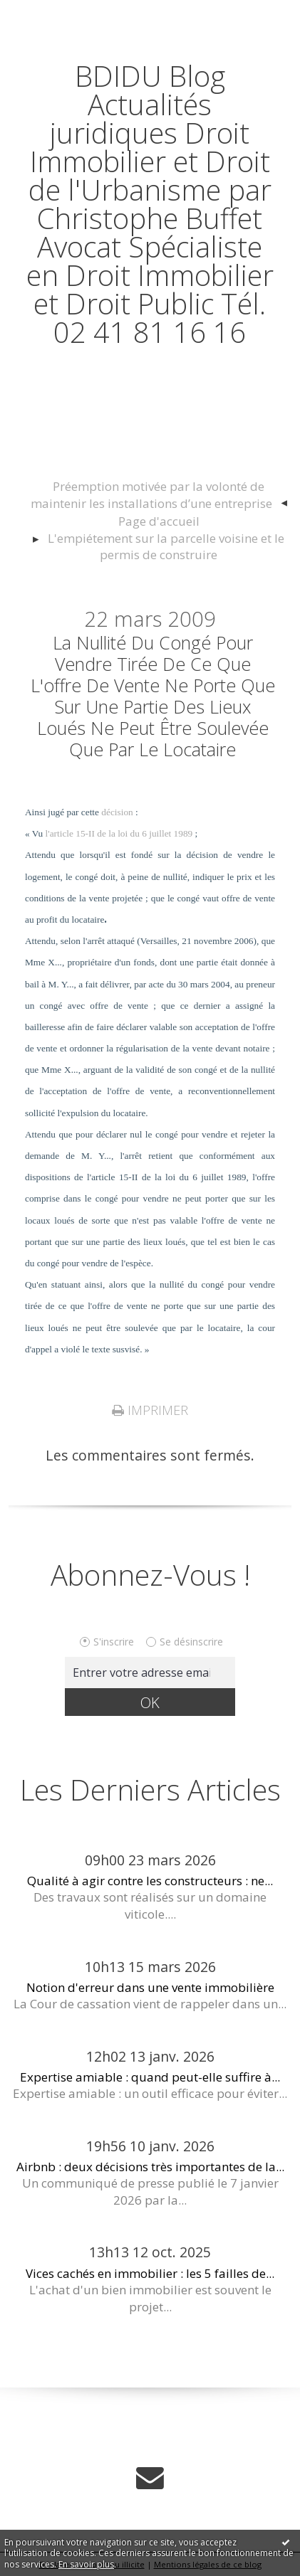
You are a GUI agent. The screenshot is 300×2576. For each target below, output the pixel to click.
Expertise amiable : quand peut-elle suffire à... (150, 2077)
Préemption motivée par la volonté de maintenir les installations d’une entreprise (151, 495)
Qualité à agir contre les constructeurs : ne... (150, 1880)
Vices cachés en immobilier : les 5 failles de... (150, 2273)
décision (117, 812)
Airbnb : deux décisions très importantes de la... (150, 2166)
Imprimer (150, 1410)
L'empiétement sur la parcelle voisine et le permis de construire (166, 546)
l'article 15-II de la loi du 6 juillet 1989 (119, 833)
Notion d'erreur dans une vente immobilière (150, 1987)
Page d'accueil (159, 521)
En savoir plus (86, 2564)
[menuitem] (158, 495)
